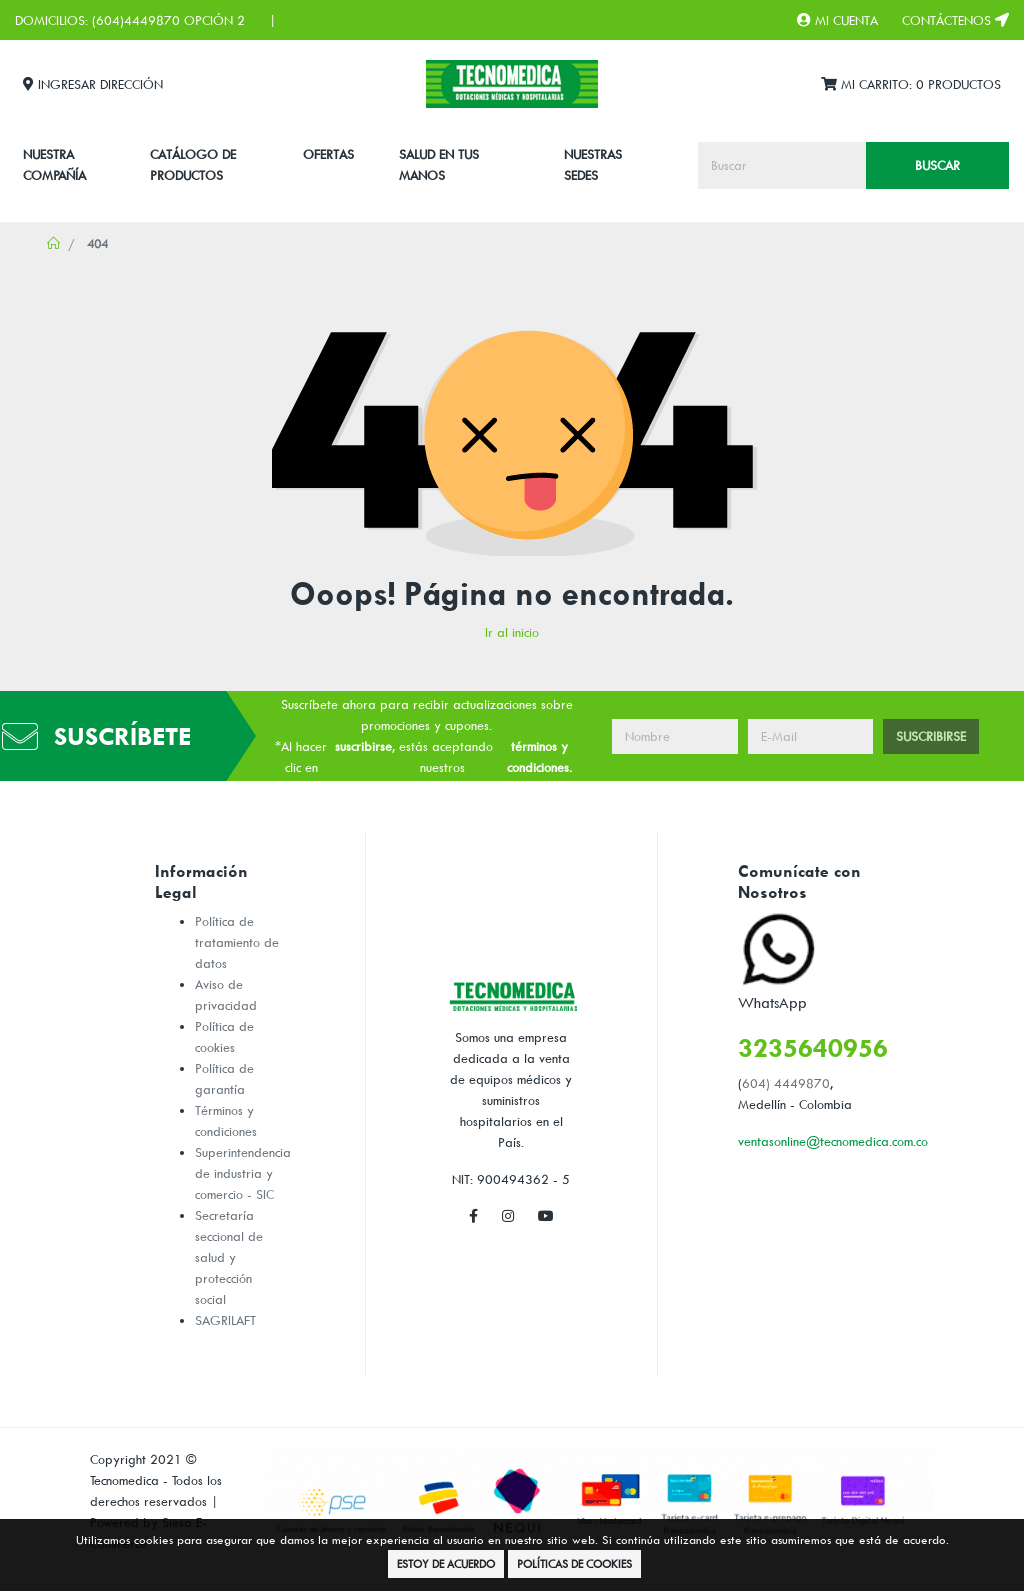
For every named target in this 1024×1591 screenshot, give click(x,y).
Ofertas (328, 154)
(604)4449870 (136, 20)
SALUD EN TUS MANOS (439, 164)
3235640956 (813, 1047)
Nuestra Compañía (54, 164)
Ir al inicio (512, 632)
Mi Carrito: (911, 84)
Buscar (937, 165)
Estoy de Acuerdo (446, 1563)
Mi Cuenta (837, 20)
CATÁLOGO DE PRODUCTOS (193, 164)
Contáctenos (955, 20)
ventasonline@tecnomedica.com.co (833, 1141)
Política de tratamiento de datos (237, 942)
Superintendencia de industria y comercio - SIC (243, 1173)
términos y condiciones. (539, 756)
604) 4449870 (786, 1083)
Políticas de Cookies (574, 1563)
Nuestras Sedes (593, 164)
